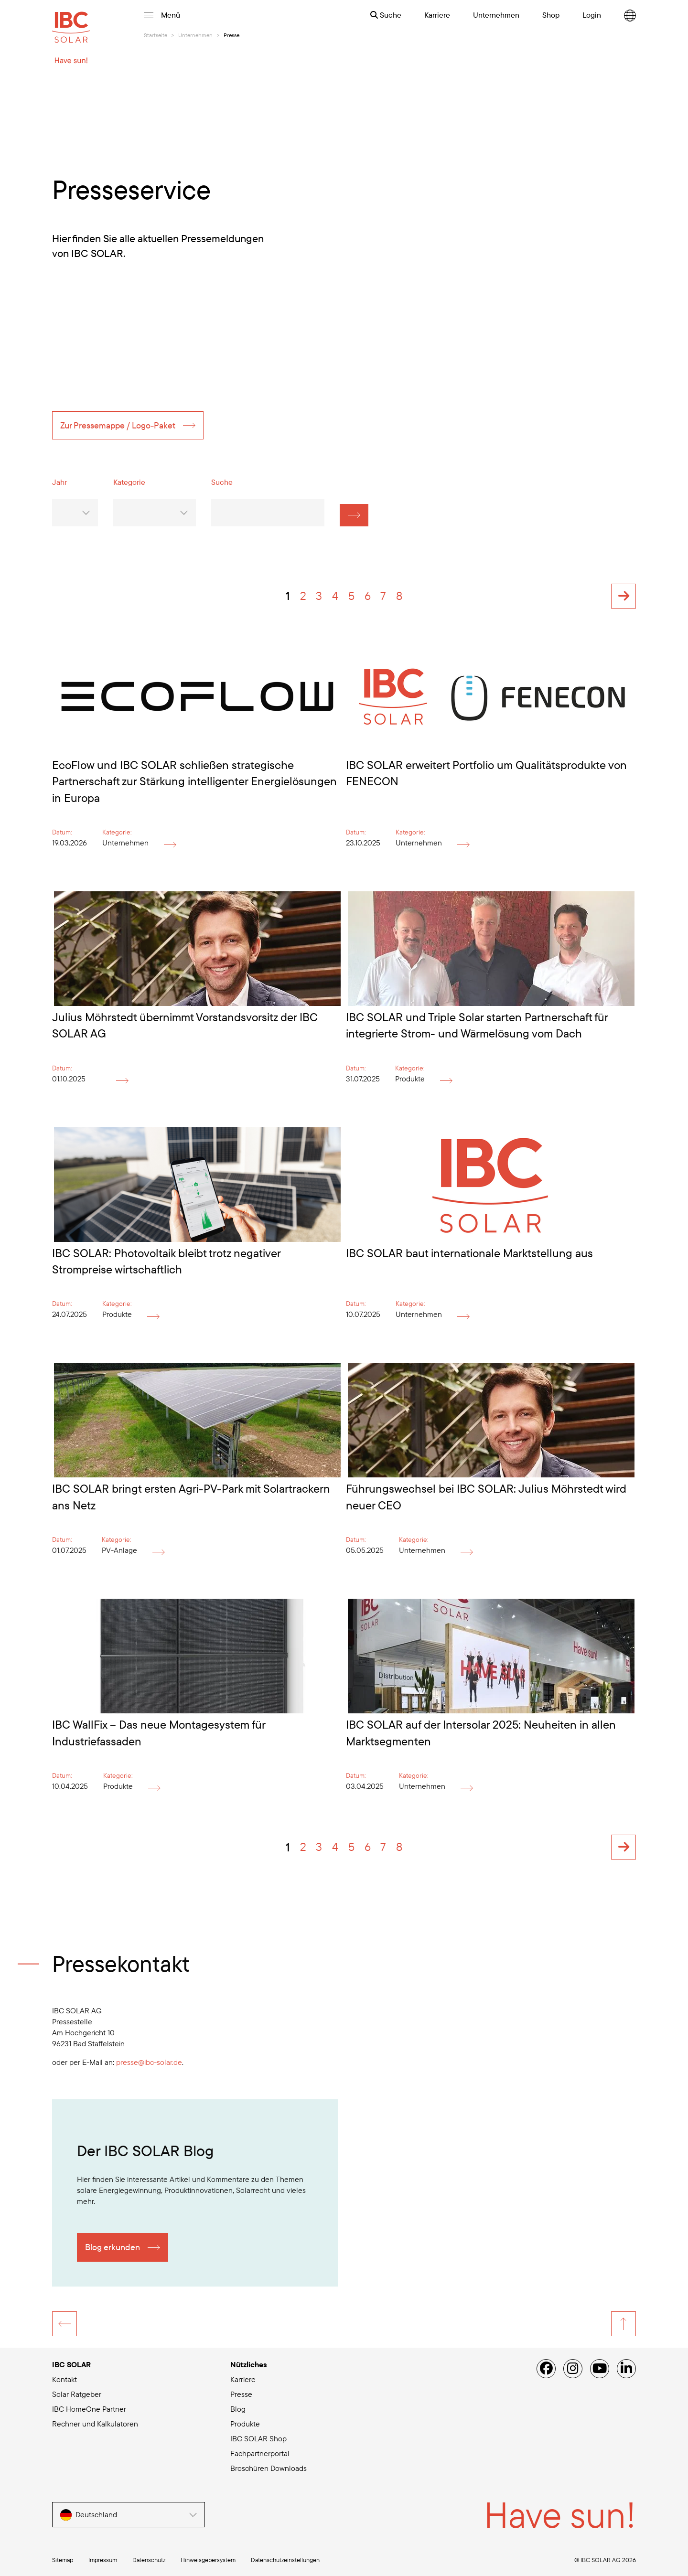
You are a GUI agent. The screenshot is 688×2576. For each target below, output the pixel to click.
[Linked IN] (626, 2368)
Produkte (245, 2423)
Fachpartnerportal (260, 2453)
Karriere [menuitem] (437, 15)
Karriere (243, 2379)
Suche (385, 15)
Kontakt (64, 2379)
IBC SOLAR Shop (258, 2438)
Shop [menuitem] (550, 15)
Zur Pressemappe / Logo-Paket (117, 433)
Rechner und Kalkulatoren (95, 2423)
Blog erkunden (112, 2256)
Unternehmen (195, 35)
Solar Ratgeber (76, 2394)
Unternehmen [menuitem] (496, 15)
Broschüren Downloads (268, 2468)
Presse (241, 2394)
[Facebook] (546, 2368)
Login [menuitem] (591, 15)
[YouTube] (599, 2368)
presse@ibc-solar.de (149, 2070)
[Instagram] (572, 2368)
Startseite (155, 35)
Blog (238, 2409)
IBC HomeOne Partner (89, 2409)
